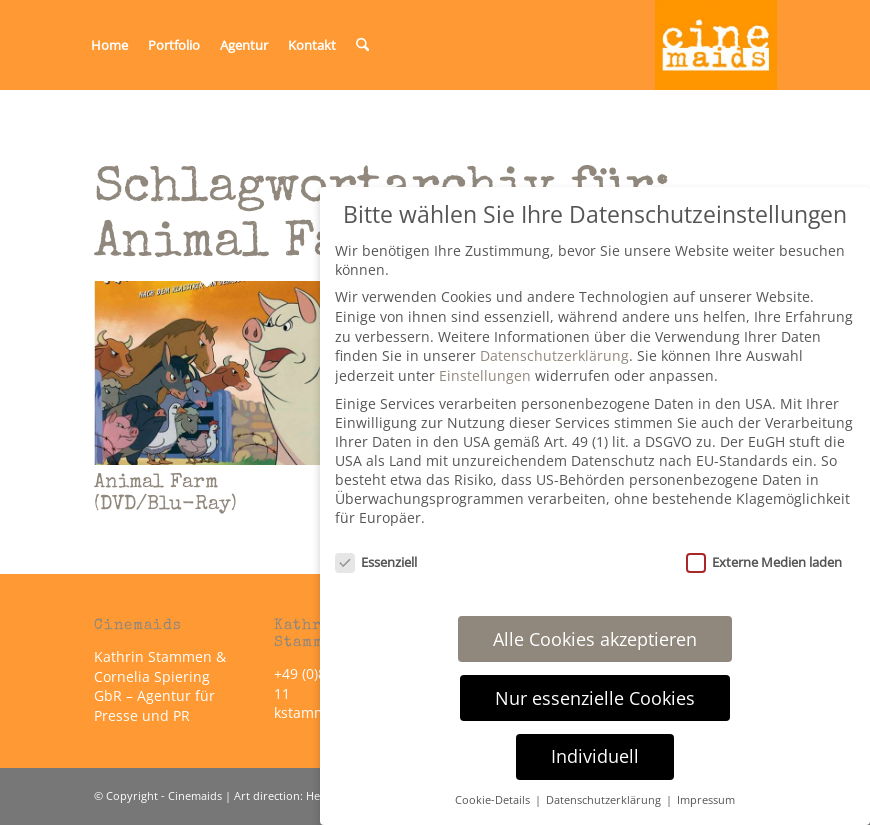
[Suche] (362, 45)
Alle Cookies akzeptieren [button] (595, 639)
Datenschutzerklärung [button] (605, 800)
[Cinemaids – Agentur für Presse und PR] (716, 45)
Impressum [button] (706, 800)
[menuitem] (109, 45)
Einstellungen (485, 375)
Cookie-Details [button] (494, 800)
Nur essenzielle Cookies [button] (595, 698)
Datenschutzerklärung (554, 355)
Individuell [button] (595, 756)
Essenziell (376, 562)
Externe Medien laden (764, 562)
